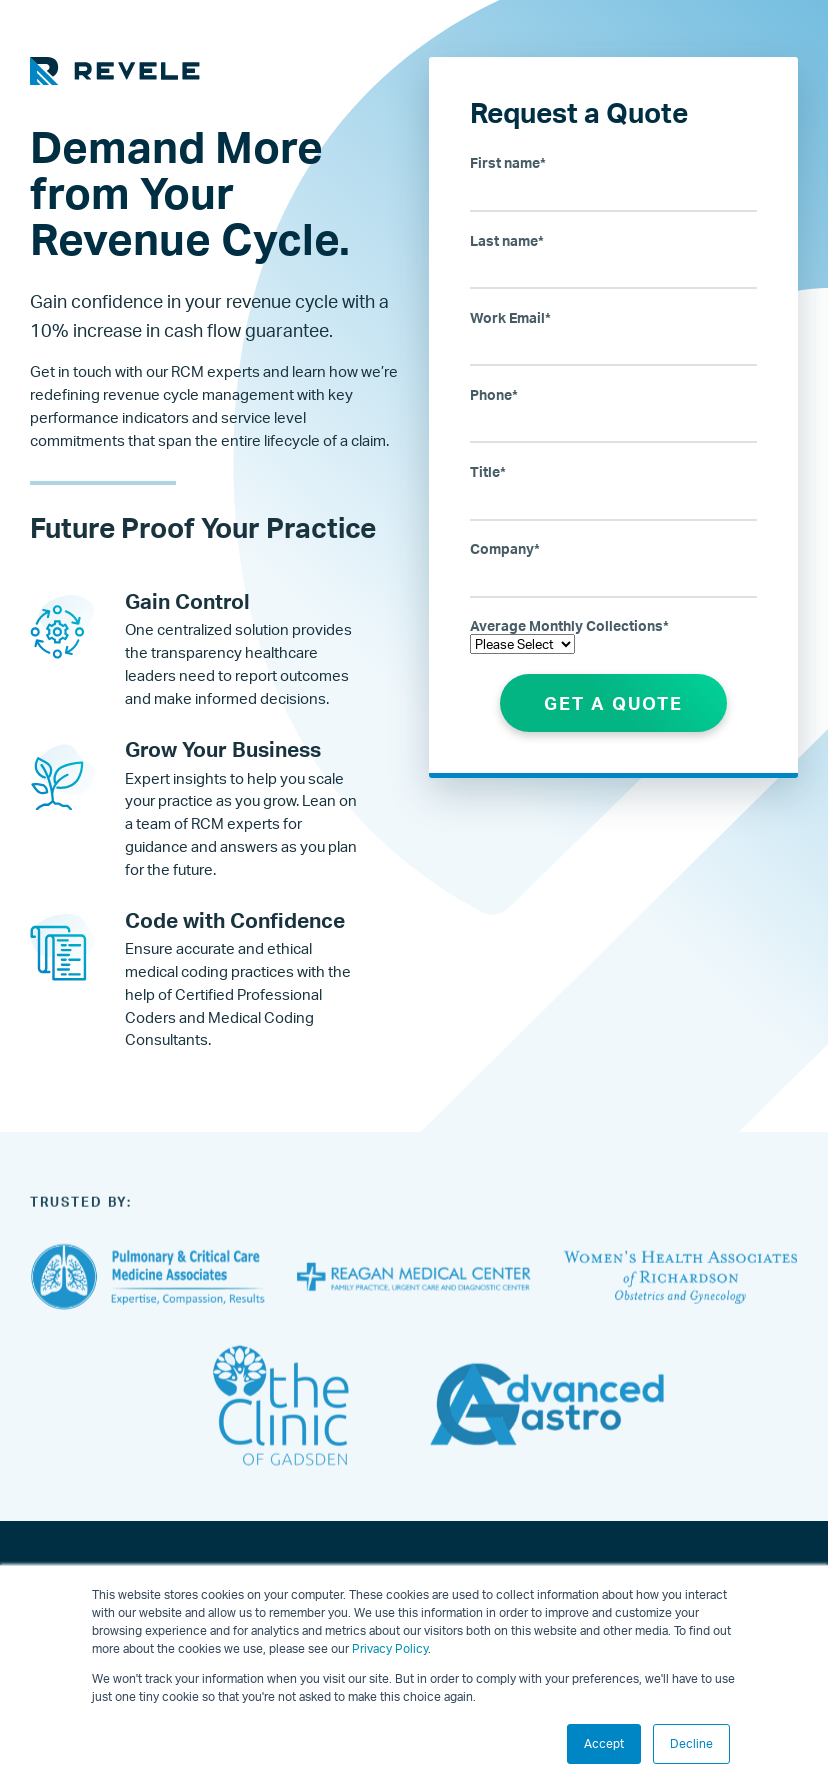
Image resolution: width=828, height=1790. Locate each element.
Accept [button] (604, 1743)
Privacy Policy (390, 1648)
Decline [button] (691, 1743)
